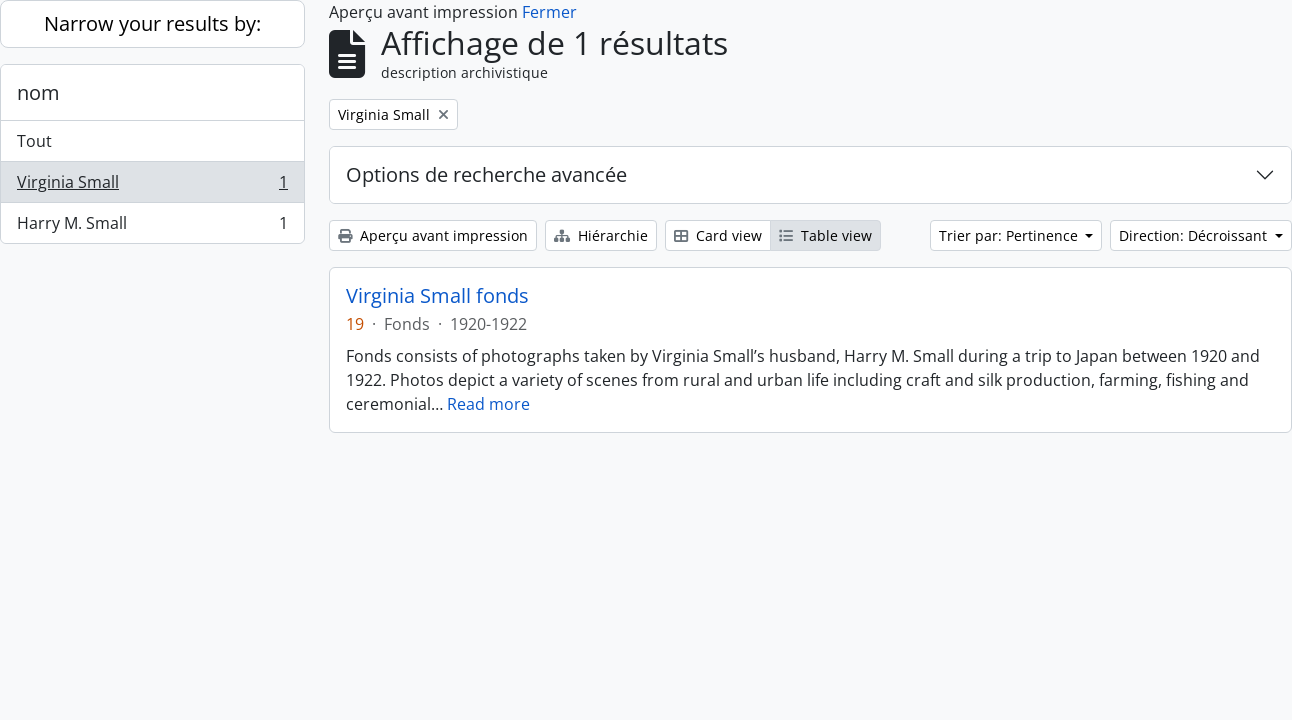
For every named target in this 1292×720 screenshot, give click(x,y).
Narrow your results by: (152, 23)
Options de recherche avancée (486, 174)
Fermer (549, 12)
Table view (825, 235)
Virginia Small (152, 186)
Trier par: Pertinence (1010, 235)
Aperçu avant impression (433, 235)
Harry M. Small (152, 227)
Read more (488, 404)
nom (38, 92)
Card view (718, 235)
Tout (34, 141)
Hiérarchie (601, 235)
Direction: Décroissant (1195, 235)
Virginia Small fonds (437, 296)
